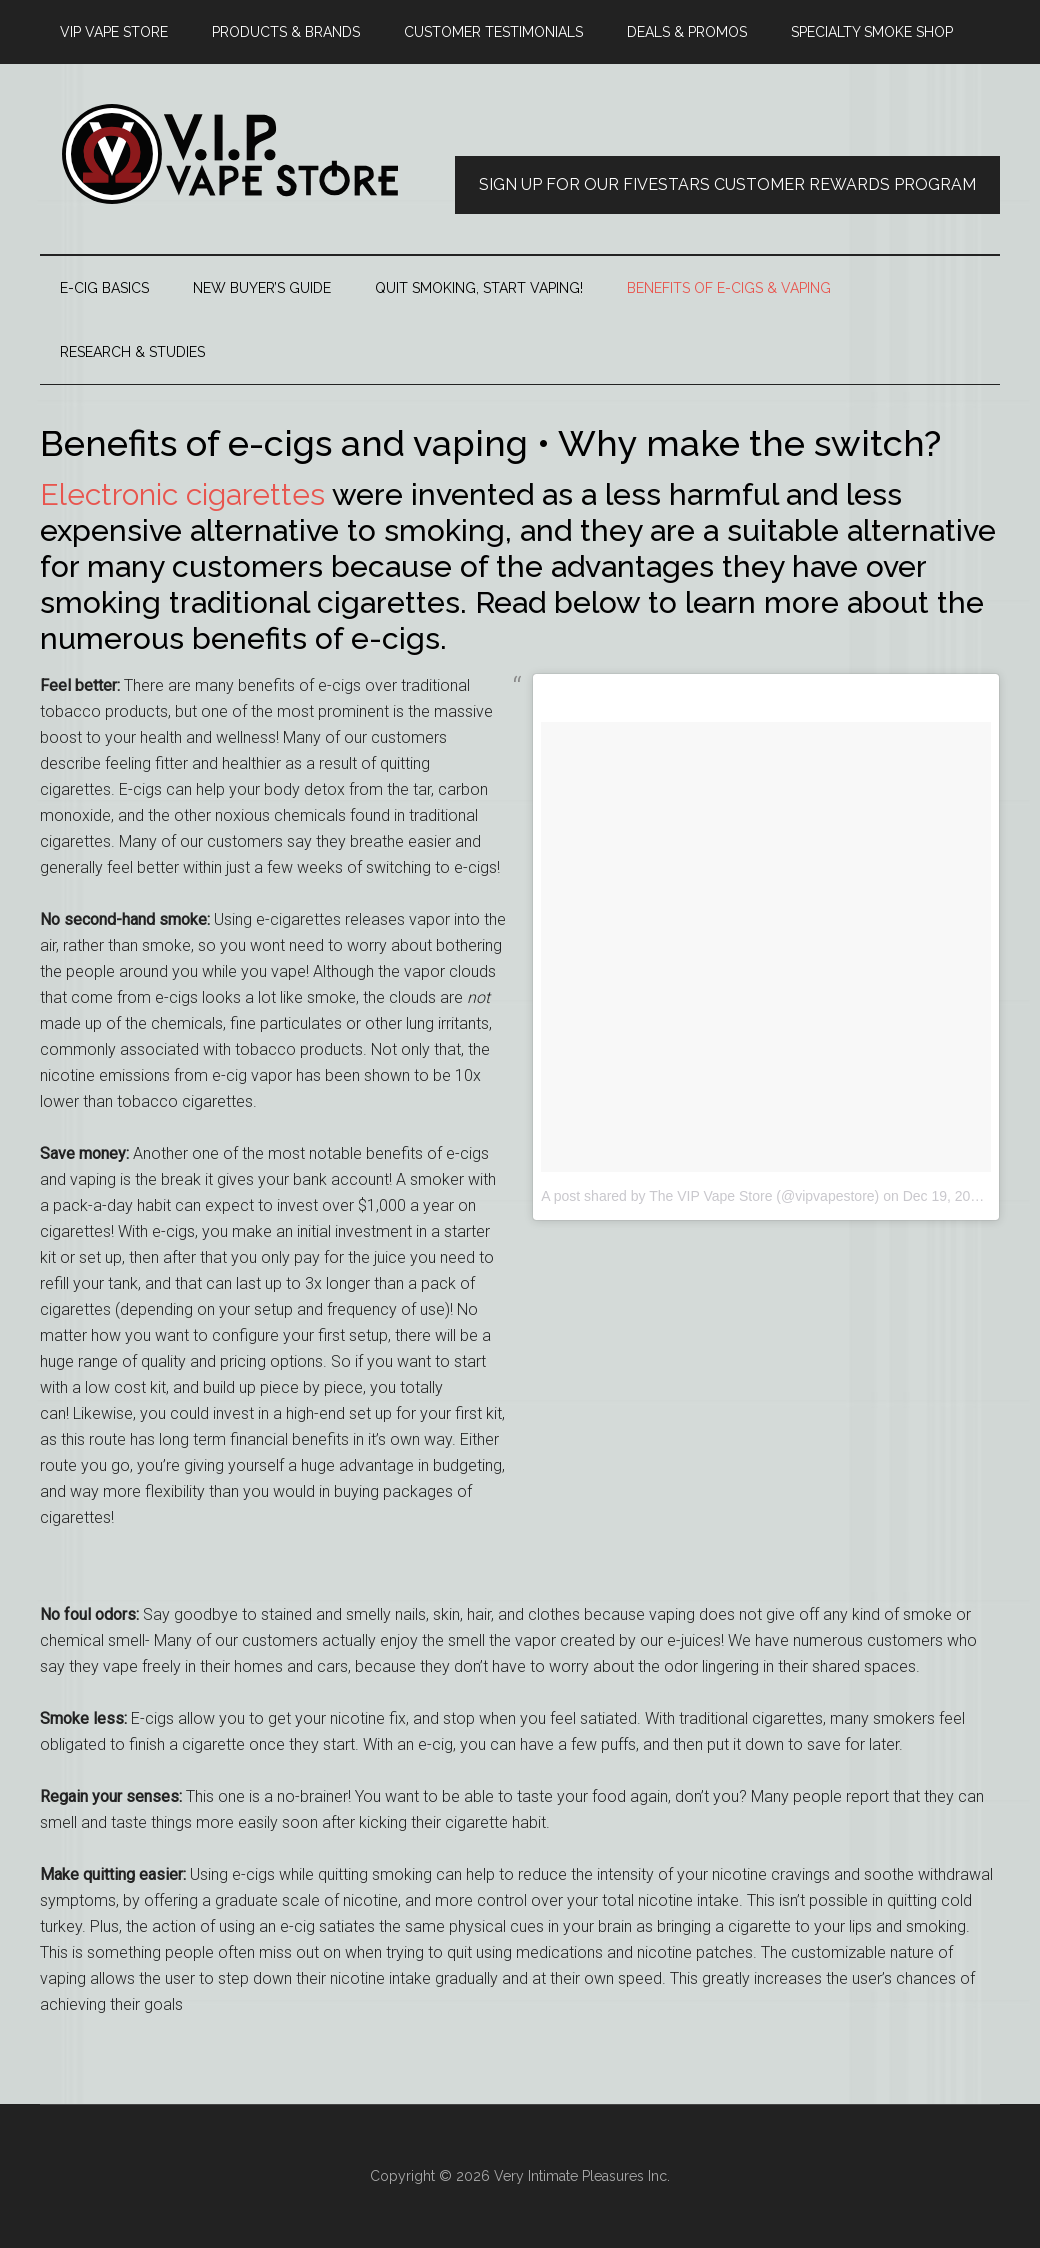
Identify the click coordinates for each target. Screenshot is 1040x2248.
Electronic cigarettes (182, 494)
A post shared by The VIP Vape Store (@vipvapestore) (710, 1196)
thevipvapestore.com (230, 154)
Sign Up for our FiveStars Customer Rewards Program (727, 184)
